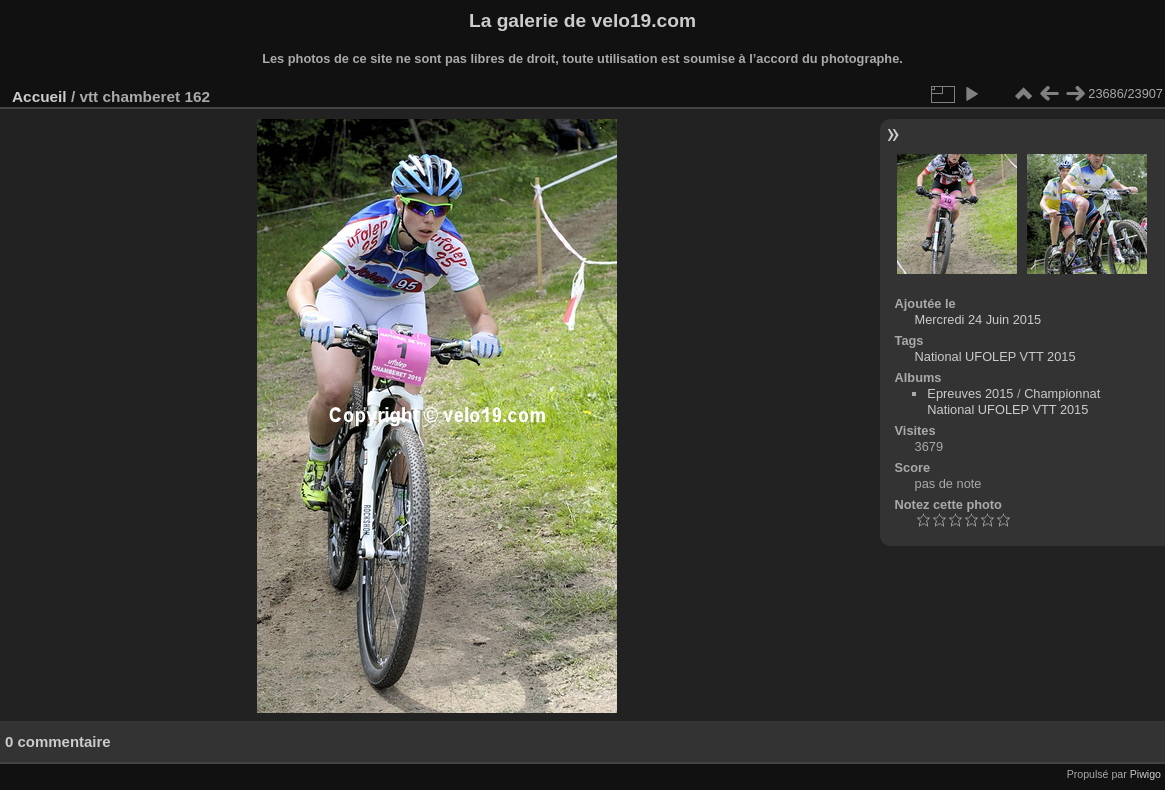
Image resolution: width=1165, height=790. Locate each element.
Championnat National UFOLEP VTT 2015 (1013, 401)
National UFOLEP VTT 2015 (995, 356)
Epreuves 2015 (970, 393)
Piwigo (1145, 774)
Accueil (39, 96)
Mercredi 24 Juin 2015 (978, 319)
